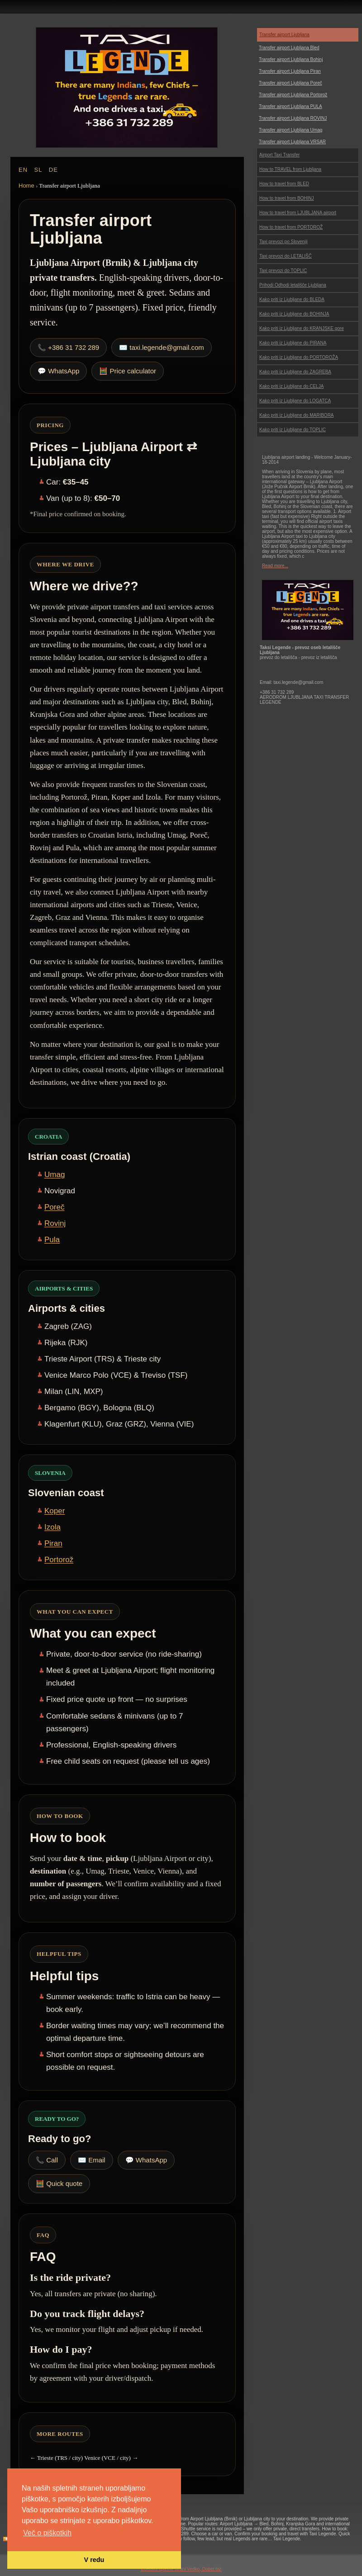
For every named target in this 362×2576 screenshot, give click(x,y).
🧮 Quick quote (59, 2183)
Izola (52, 1527)
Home (26, 185)
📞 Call (47, 2160)
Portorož (58, 1559)
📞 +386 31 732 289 (68, 347)
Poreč (54, 1207)
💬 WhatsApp (58, 371)
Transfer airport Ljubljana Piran (290, 71)
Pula (52, 1239)
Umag (54, 1174)
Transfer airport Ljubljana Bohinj (291, 59)
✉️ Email (91, 2160)
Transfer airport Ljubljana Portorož (293, 94)
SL (38, 169)
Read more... (275, 565)
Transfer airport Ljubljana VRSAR (292, 141)
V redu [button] (94, 2559)
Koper (54, 1511)
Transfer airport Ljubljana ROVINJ (293, 118)
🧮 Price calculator (127, 371)
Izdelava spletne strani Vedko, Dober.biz (181, 2569)
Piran (53, 1543)
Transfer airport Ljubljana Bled (289, 47)
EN (23, 169)
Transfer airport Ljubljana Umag (290, 129)
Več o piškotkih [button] (47, 2533)
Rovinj (55, 1223)
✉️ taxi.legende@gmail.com (161, 347)
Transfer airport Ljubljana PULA (290, 106)
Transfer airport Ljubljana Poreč (290, 82)
